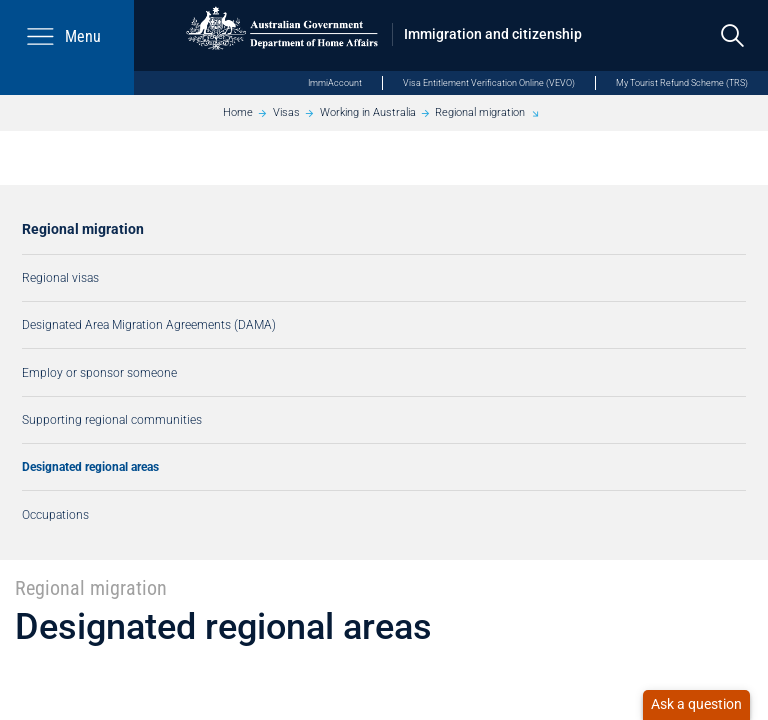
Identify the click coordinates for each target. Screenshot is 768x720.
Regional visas (60, 277)
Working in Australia (368, 112)
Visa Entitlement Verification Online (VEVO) (489, 82)
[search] (732, 35)
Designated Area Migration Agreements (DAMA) (149, 324)
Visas (286, 112)
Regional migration (480, 112)
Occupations (55, 514)
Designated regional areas (90, 466)
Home (238, 112)
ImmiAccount (335, 82)
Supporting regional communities (112, 419)
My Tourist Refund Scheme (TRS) (682, 82)
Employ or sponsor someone (99, 372)
